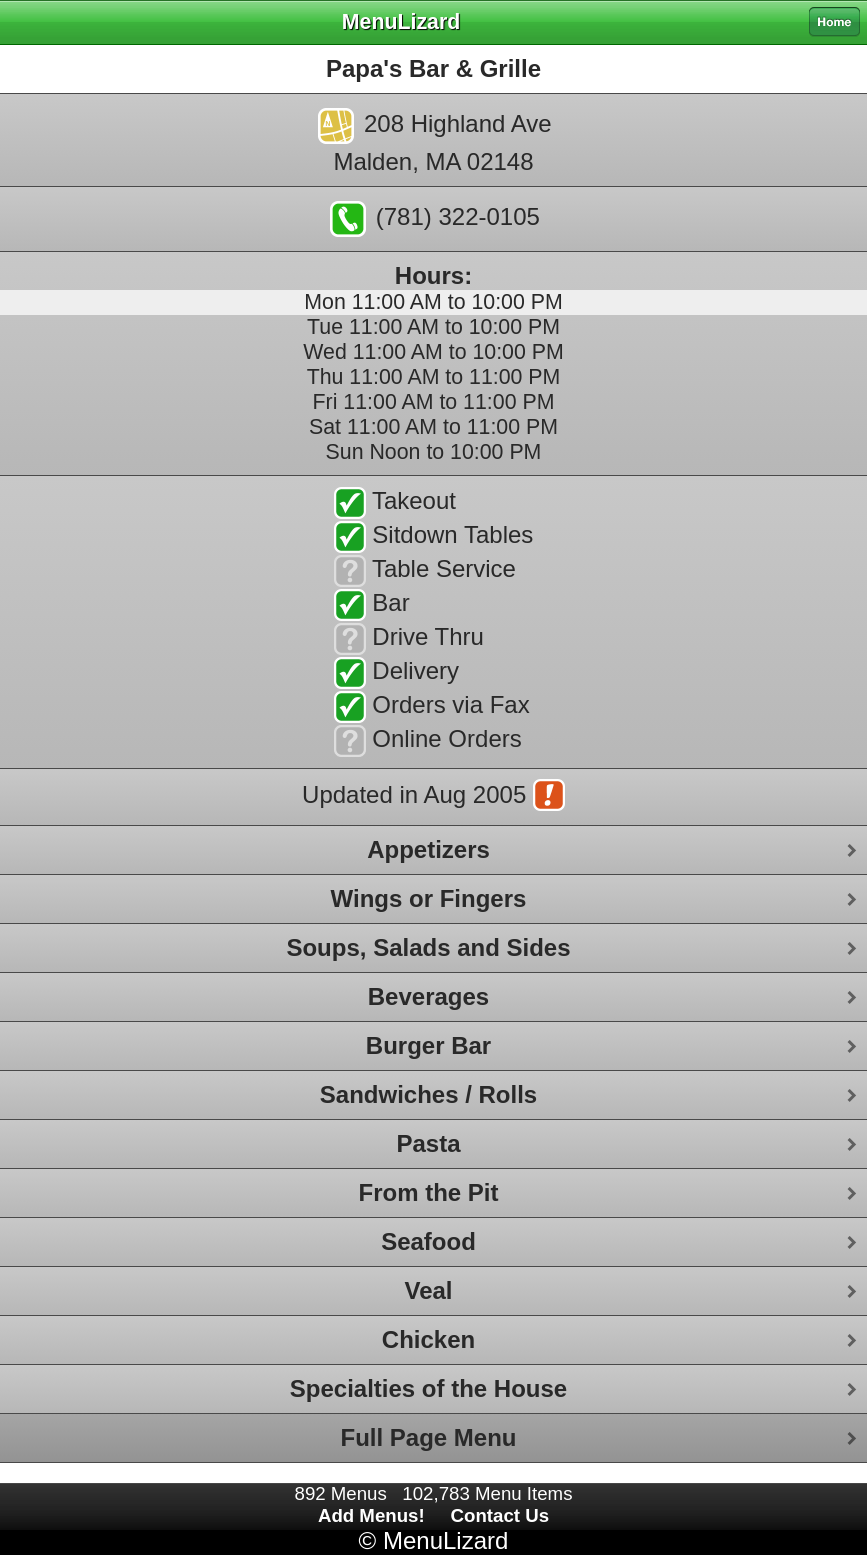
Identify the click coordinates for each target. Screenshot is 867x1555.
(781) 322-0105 (435, 219)
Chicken (428, 1339)
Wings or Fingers (429, 898)
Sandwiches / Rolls (428, 1094)
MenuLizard (445, 1540)
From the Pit (428, 1192)
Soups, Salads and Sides (428, 947)
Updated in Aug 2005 (433, 797)
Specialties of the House (428, 1388)
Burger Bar (428, 1045)
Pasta (428, 1143)
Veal (428, 1290)
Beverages (428, 996)
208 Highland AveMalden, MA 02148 (434, 141)
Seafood (428, 1241)
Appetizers (428, 849)
